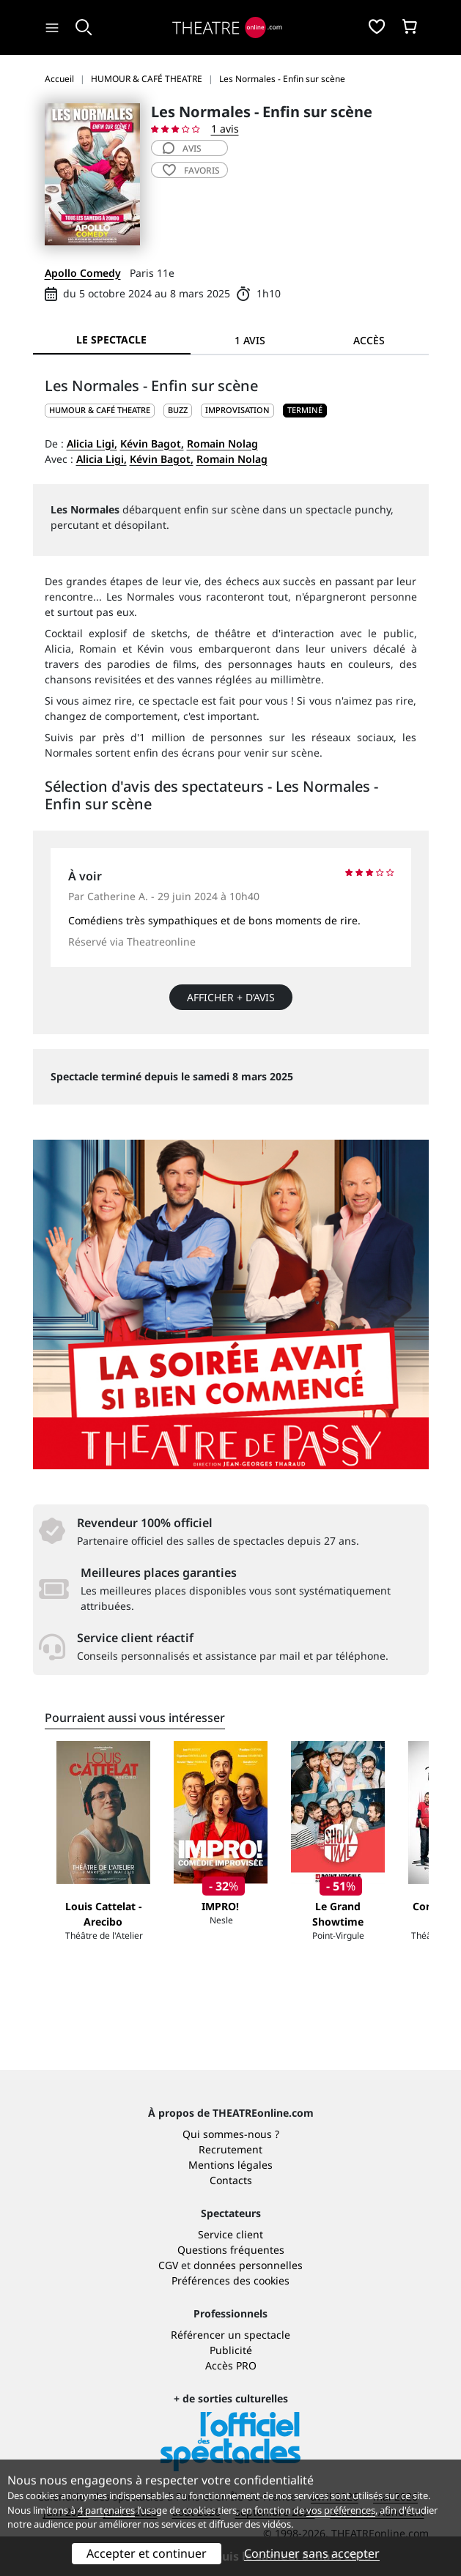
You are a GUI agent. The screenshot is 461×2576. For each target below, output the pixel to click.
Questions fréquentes (230, 2250)
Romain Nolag (222, 443)
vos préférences (340, 2510)
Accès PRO (231, 2365)
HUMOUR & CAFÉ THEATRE (99, 409)
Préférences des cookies (230, 2280)
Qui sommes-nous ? (230, 2134)
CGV (168, 2265)
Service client (230, 2234)
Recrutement (230, 2149)
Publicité (231, 2350)
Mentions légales (230, 2165)
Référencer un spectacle (230, 2335)
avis (182, 148)
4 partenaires (106, 2510)
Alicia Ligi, (92, 443)
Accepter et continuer (146, 2553)
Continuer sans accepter (312, 2553)
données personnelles (248, 2265)
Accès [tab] (369, 340)
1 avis (225, 129)
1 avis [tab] (250, 340)
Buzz (178, 409)
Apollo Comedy (83, 273)
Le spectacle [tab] (111, 339)
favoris (191, 170)
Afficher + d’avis (231, 997)
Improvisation (237, 409)
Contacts (231, 2180)
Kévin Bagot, (152, 443)
